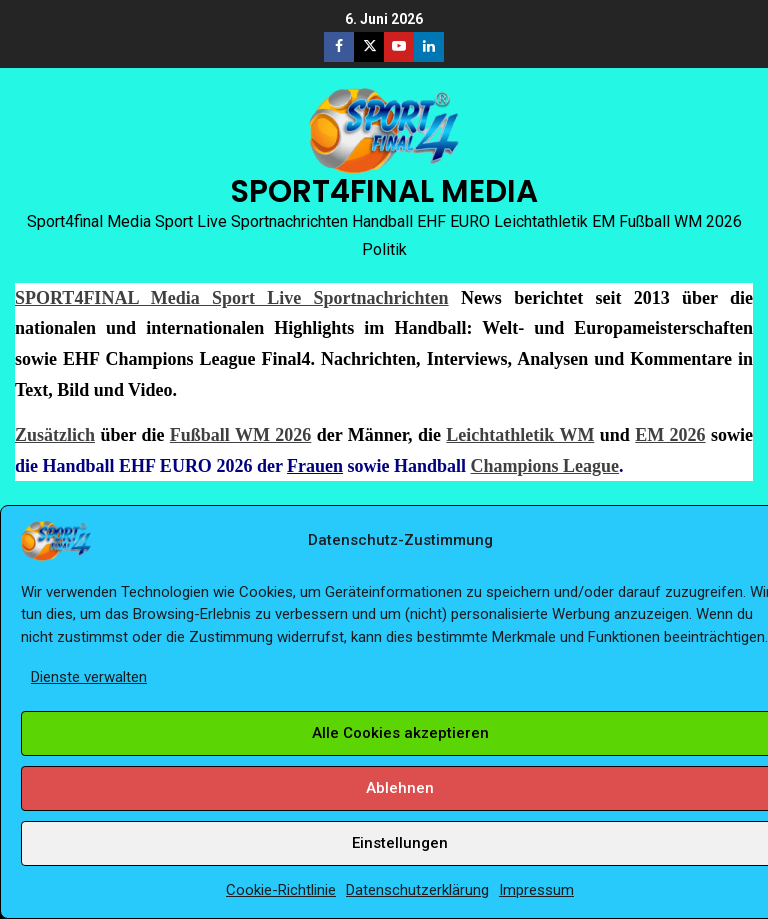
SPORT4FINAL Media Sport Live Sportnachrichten (232, 298)
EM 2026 (670, 435)
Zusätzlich (55, 435)
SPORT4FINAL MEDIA (384, 191)
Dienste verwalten (89, 677)
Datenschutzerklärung (417, 890)
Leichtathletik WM (520, 435)
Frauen (315, 466)
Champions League (545, 466)
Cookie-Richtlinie (281, 890)
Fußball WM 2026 (240, 435)
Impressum (536, 890)
